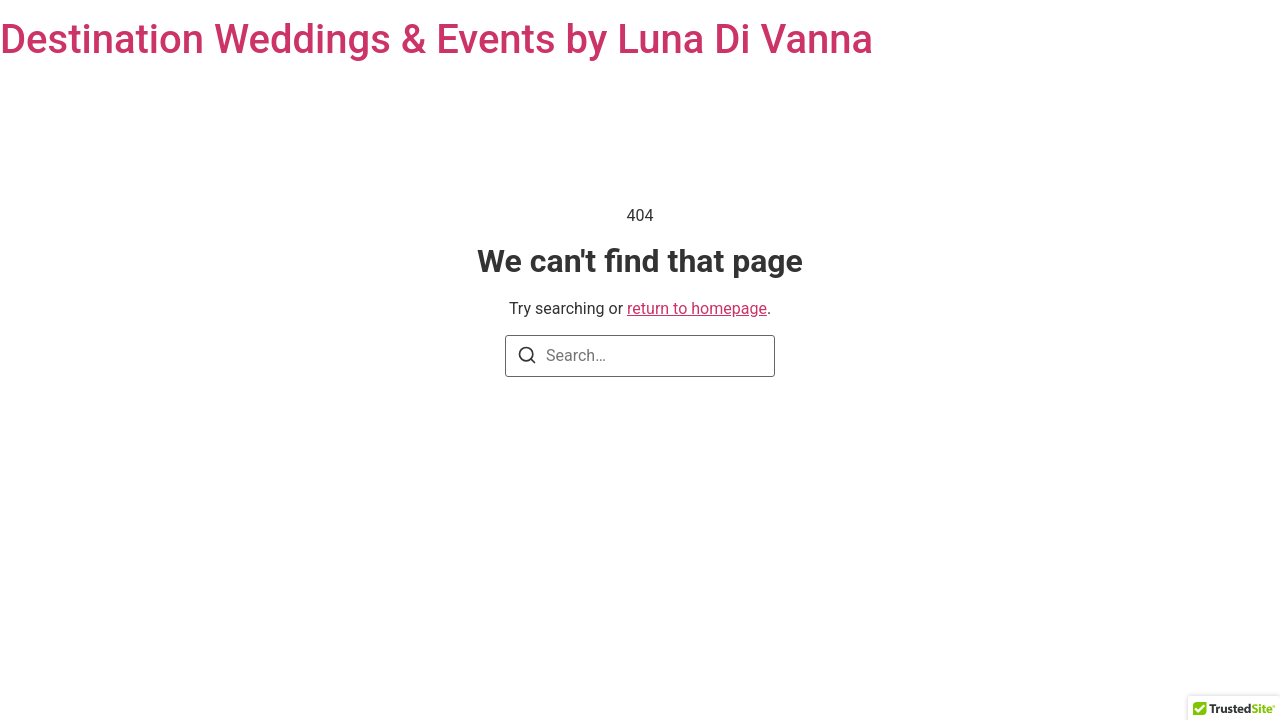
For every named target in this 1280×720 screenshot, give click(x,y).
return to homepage (697, 308)
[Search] (527, 358)
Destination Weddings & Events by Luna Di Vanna (436, 39)
